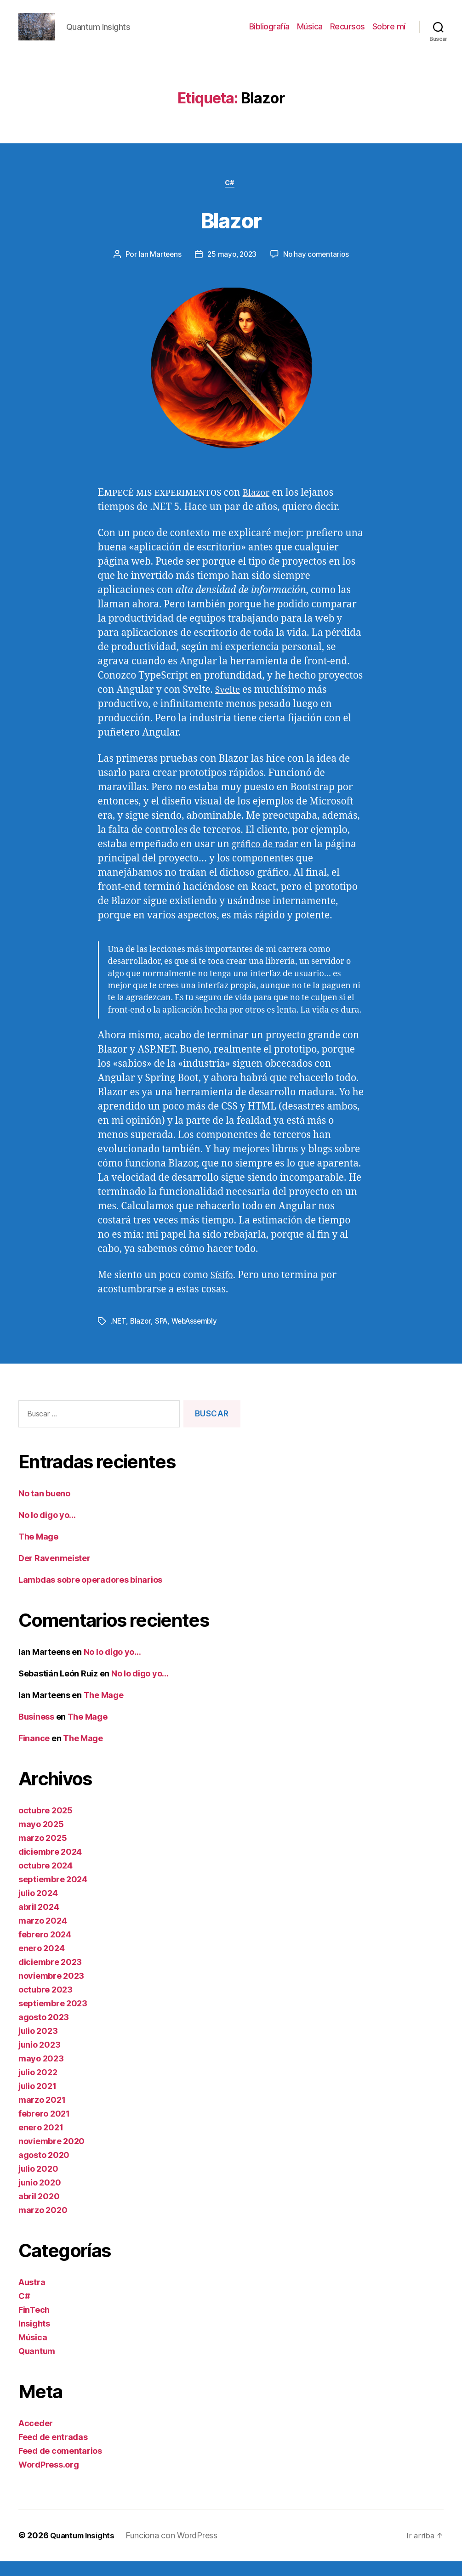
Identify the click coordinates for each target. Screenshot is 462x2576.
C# (231, 198)
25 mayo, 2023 (232, 269)
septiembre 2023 (52, 2018)
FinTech (34, 2324)
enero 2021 (40, 2142)
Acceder (35, 2438)
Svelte (229, 705)
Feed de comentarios (60, 2465)
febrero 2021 (44, 2128)
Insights (34, 2338)
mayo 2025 (41, 1839)
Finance (34, 1753)
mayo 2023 (41, 2073)
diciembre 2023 (50, 1977)
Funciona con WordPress (177, 2550)
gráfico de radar (268, 859)
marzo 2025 (42, 1852)
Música (310, 33)
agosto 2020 (43, 2169)
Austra (31, 2297)
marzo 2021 (41, 2114)
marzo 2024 (42, 1935)
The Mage (38, 1551)
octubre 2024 (45, 1880)
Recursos (347, 33)
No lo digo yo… (47, 1529)
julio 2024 (37, 1908)
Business (36, 1731)
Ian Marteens (158, 269)
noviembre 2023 (51, 1990)
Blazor (231, 233)
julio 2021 (37, 2101)
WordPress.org (48, 2479)
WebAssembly (197, 1336)
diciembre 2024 (50, 1866)
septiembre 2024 (52, 1894)
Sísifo (223, 1290)
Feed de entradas (53, 2452)
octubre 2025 (45, 1825)
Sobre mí (388, 33)
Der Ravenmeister (54, 1573)
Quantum (36, 2366)
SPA (162, 1336)
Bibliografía (269, 33)
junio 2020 (39, 2197)
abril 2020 (38, 2211)
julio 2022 (37, 2087)
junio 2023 (39, 2059)
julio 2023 (37, 2045)
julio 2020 (38, 2183)
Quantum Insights (85, 2550)
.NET (118, 1336)
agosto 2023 (43, 2032)
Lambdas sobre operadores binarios (90, 1594)
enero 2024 (41, 1963)
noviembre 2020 (51, 2156)
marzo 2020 (42, 2225)
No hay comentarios (318, 269)
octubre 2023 (45, 2004)
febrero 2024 (44, 1949)
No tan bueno (44, 1508)
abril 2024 (38, 1921)
